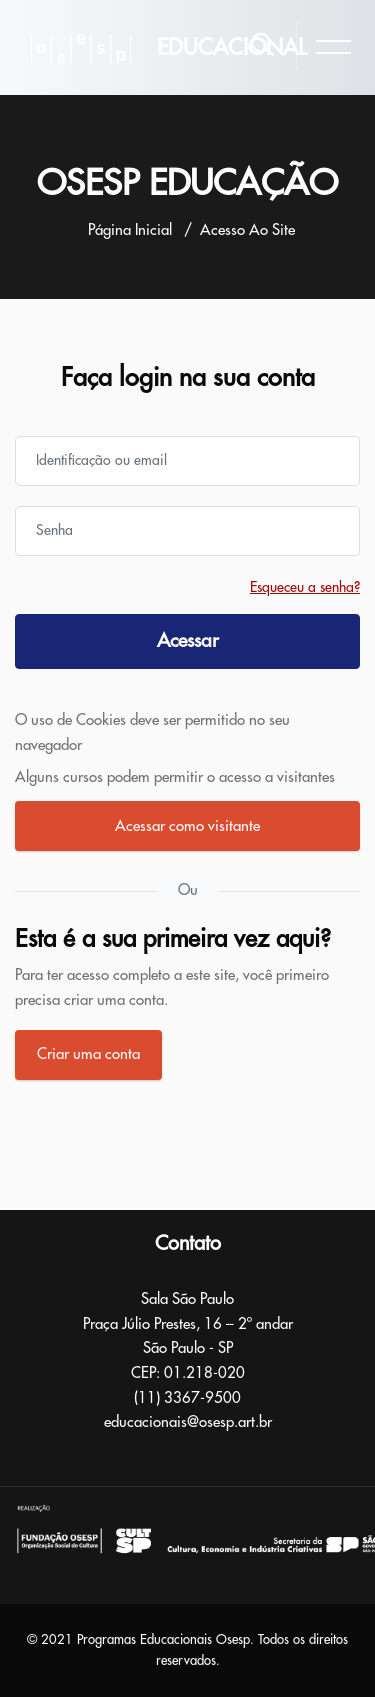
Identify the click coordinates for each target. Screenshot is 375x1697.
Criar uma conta (88, 1054)
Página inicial (130, 230)
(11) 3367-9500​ (187, 1398)
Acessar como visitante (187, 826)
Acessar (188, 640)
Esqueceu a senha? (305, 587)
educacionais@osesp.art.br (188, 1422)
